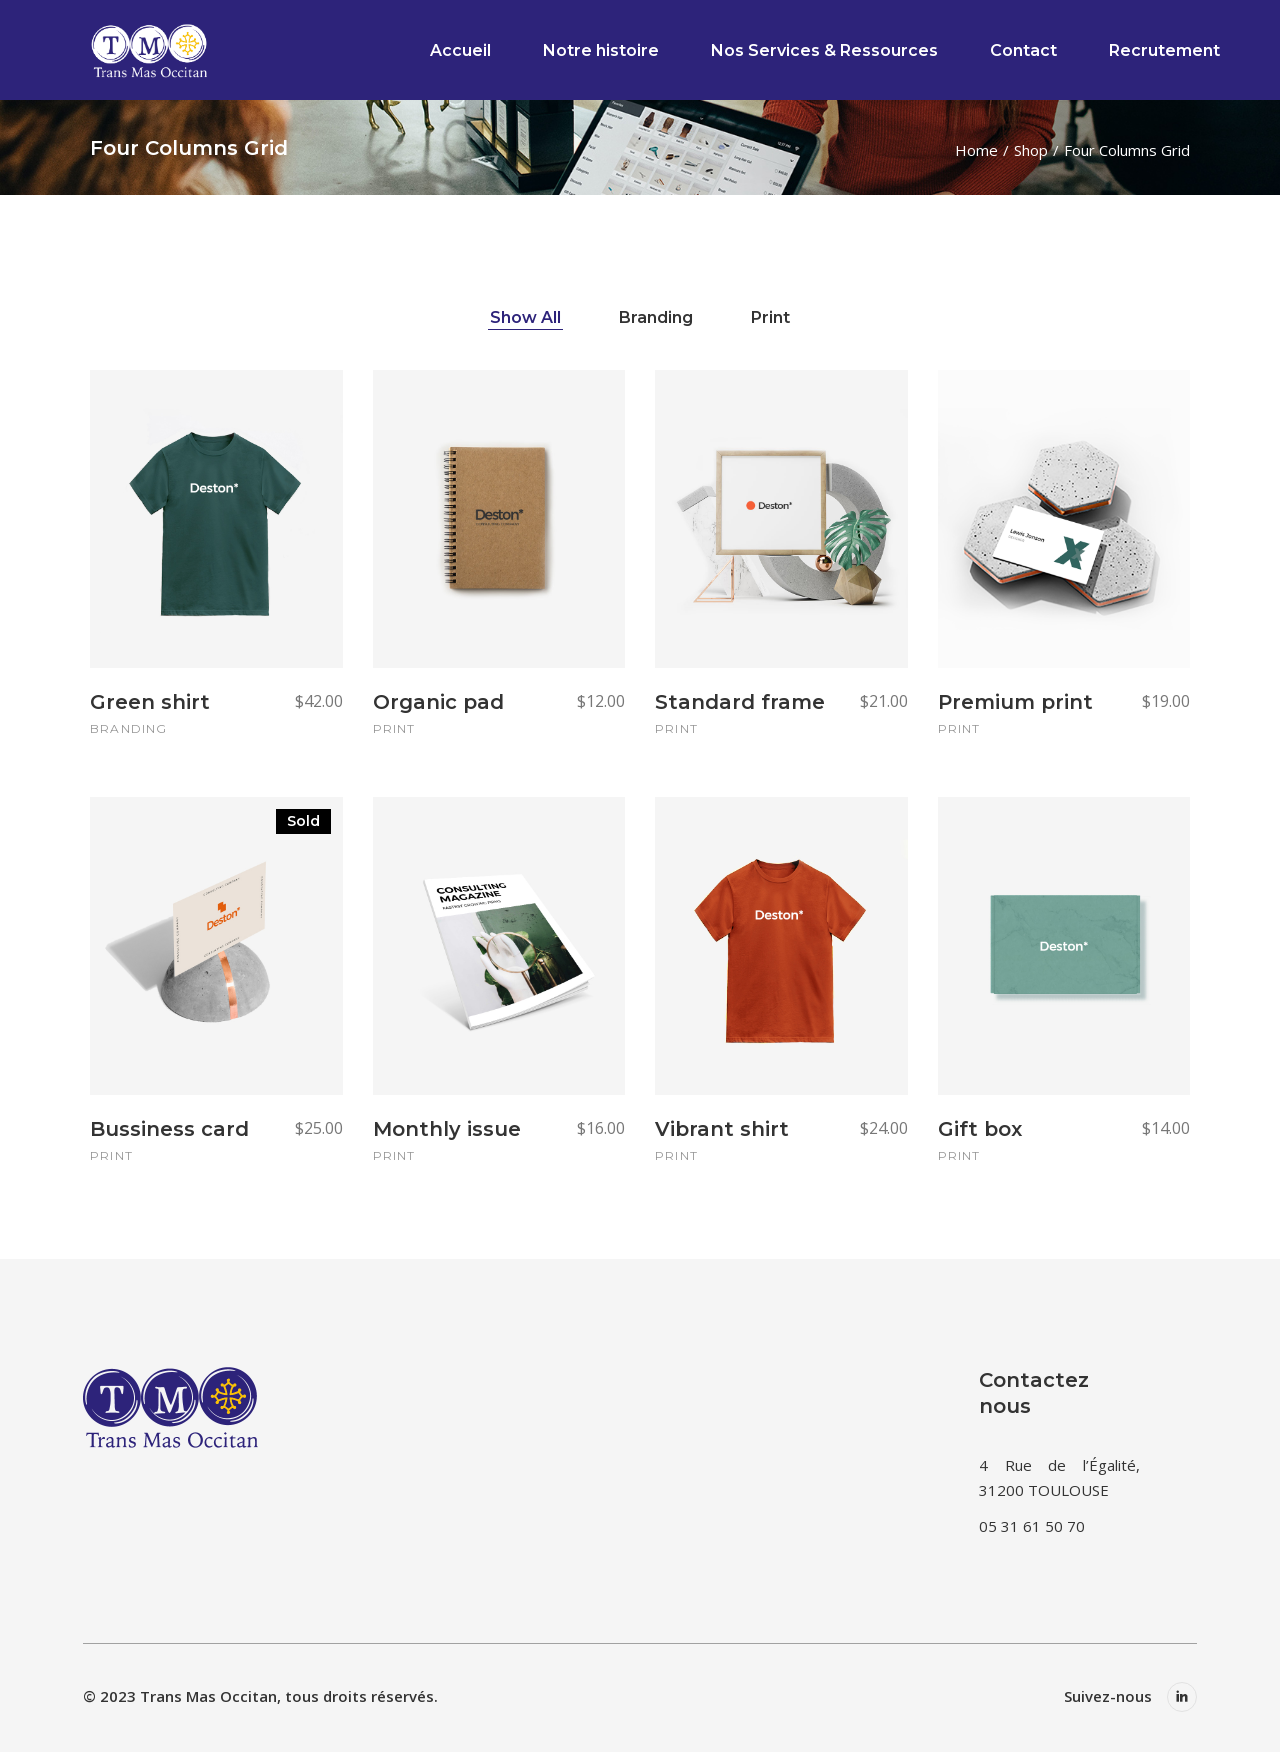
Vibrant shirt (722, 1129)
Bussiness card (169, 1129)
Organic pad (438, 702)
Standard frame (740, 702)
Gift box (980, 1129)
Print (394, 728)
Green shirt (150, 702)
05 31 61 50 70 (1032, 1526)
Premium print (1015, 702)
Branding (129, 728)
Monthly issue (447, 1129)
